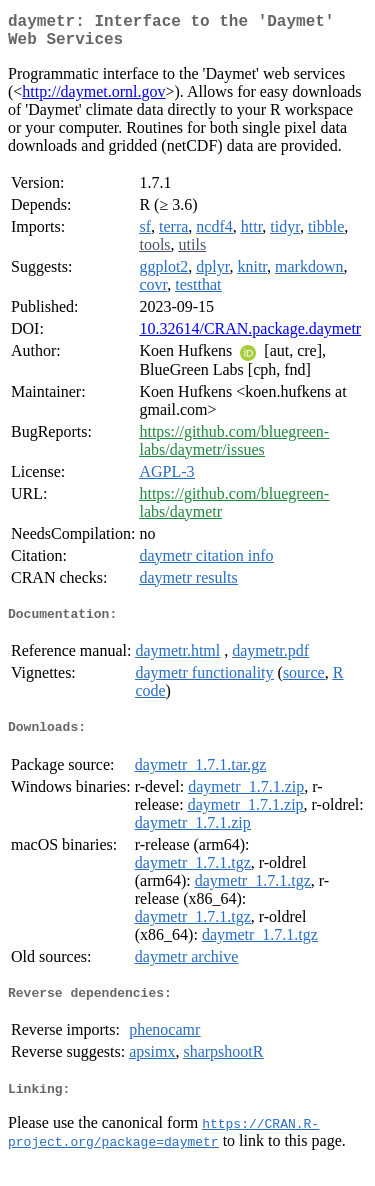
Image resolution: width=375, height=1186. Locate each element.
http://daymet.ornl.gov (93, 99)
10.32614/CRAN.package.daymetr (250, 336)
